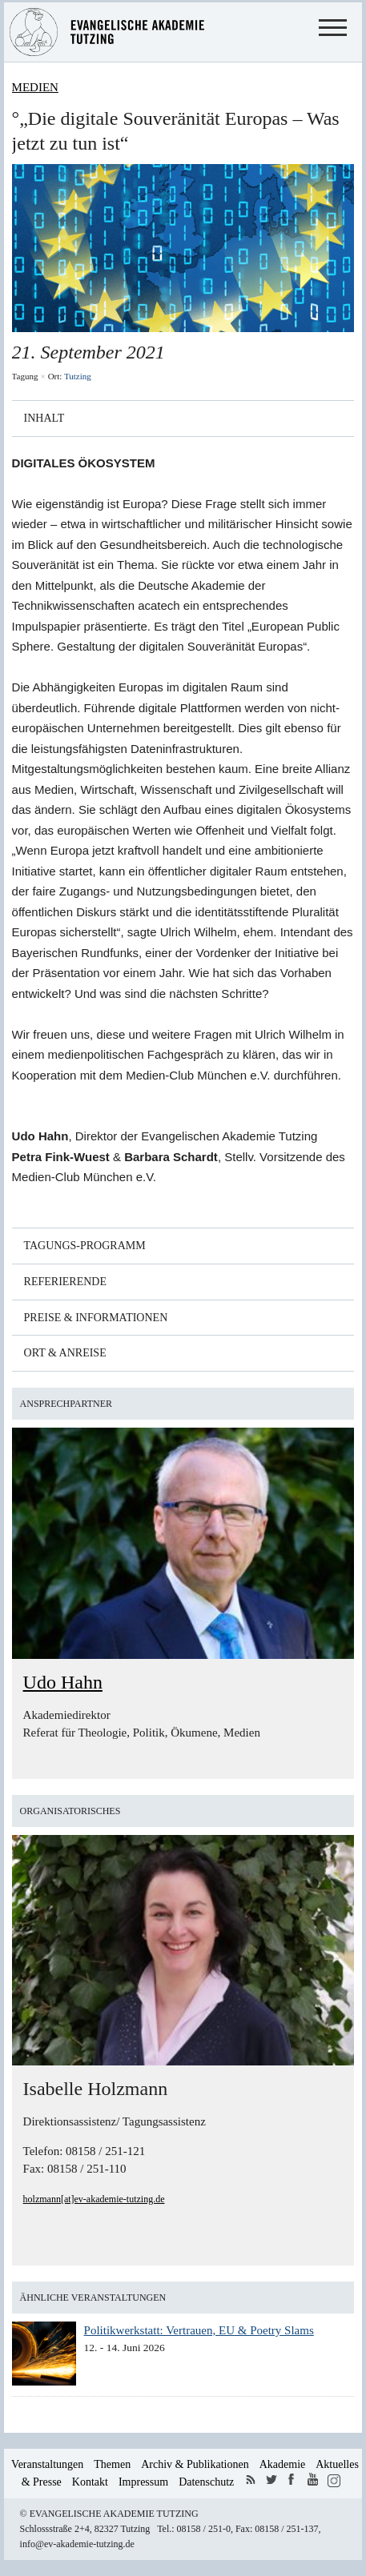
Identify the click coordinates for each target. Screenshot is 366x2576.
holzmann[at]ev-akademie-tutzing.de (94, 2199)
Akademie (282, 2464)
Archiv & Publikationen (195, 2464)
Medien (35, 87)
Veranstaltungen (47, 2464)
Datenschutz (206, 2482)
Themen (112, 2464)
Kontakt (90, 2482)
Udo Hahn (63, 1682)
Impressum (143, 2482)
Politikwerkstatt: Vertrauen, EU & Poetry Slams (199, 2330)
